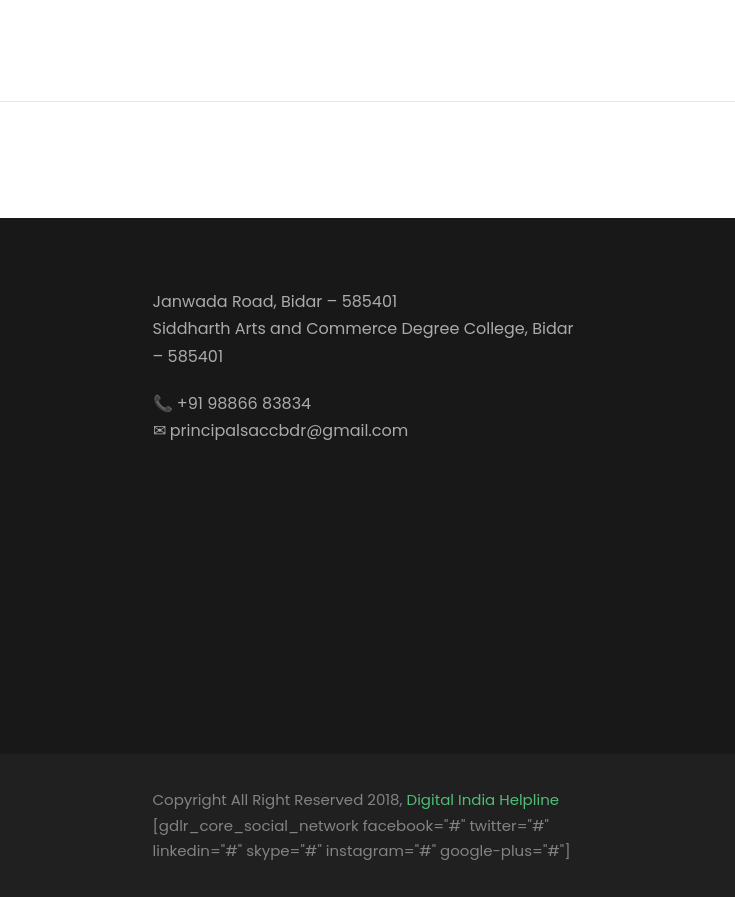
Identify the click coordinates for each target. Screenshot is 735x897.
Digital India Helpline (483, 799)
